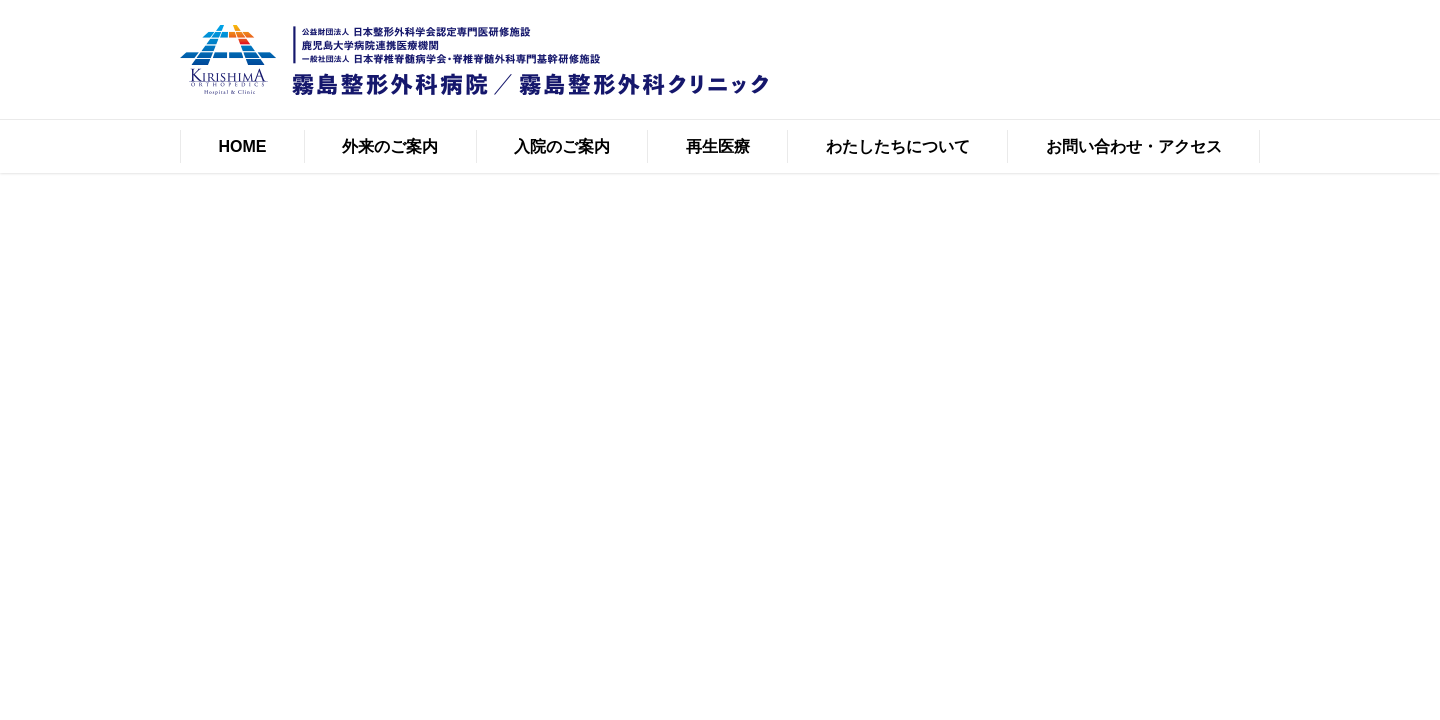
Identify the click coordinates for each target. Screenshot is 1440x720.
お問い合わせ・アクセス (1134, 146)
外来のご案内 (390, 146)
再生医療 (718, 146)
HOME (242, 146)
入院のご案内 (562, 146)
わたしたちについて (898, 146)
